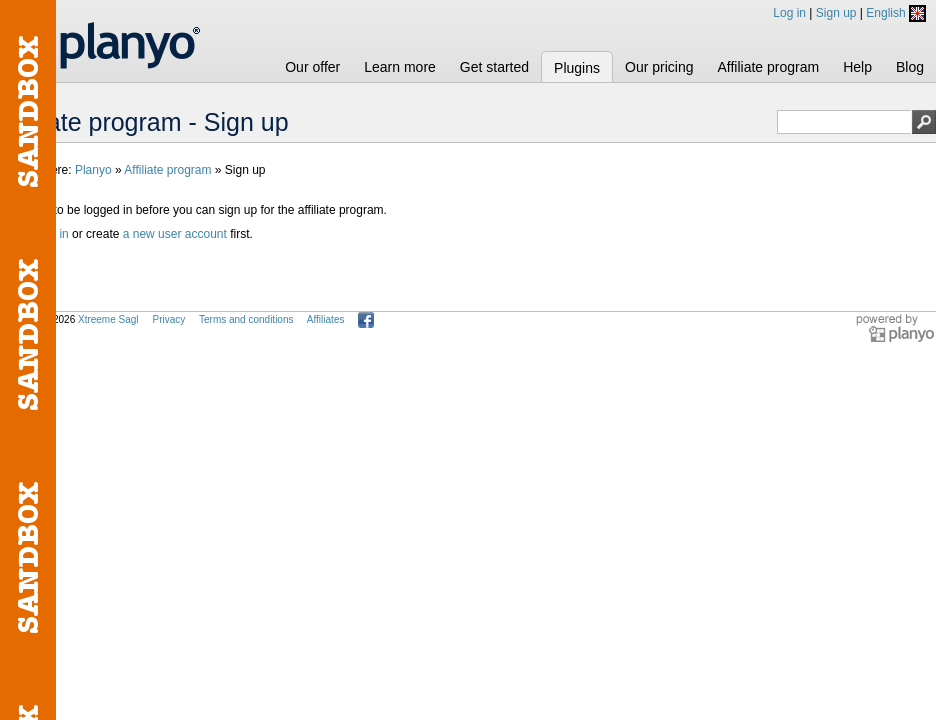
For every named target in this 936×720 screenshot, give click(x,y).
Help (857, 67)
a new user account (175, 234)
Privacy (168, 319)
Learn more (400, 67)
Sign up (836, 13)
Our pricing (659, 67)
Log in (789, 13)
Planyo (93, 170)
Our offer (312, 67)
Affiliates (326, 319)
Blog (910, 67)
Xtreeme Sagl (108, 319)
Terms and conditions (246, 319)
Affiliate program (768, 67)
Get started (494, 67)
